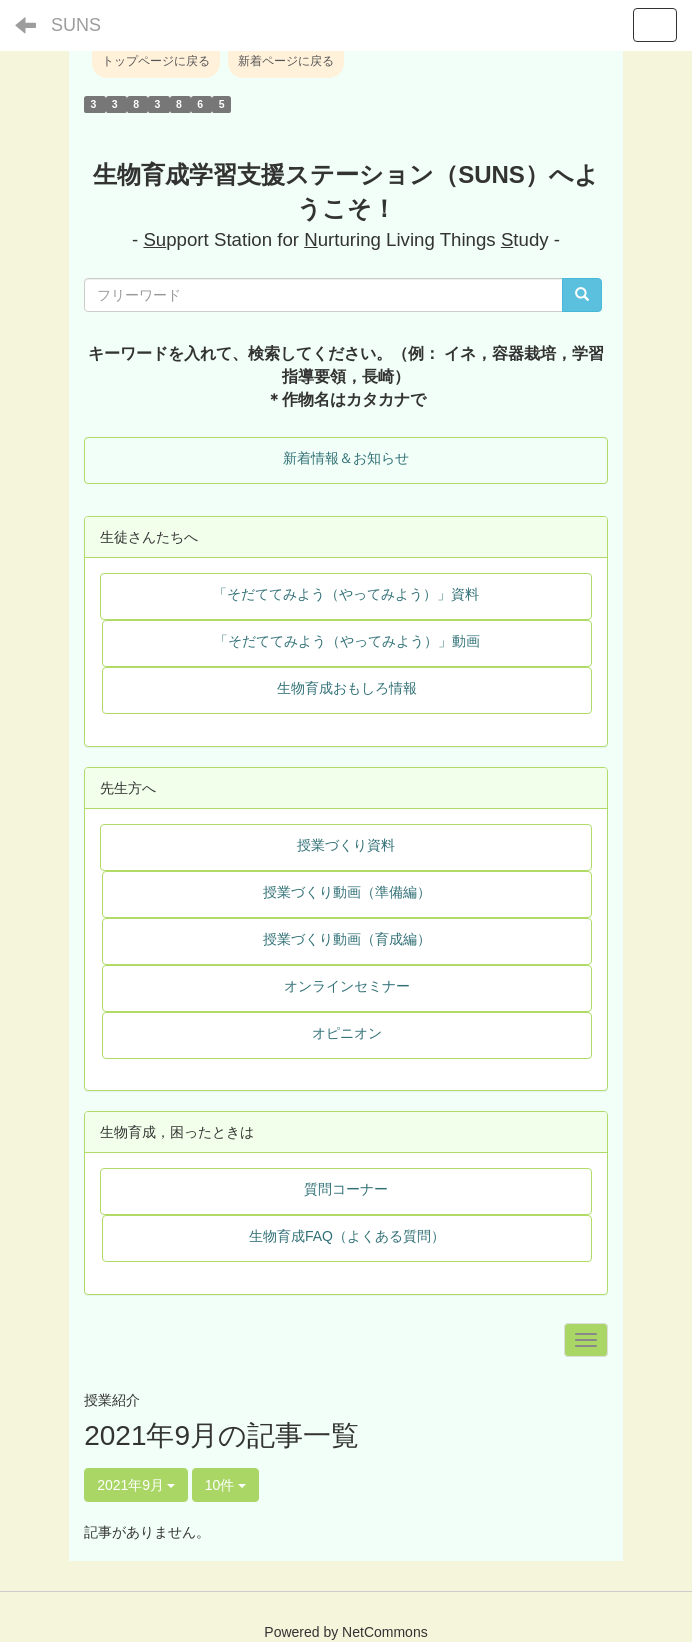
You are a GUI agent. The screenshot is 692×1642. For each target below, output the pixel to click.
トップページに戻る (156, 61)
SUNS (76, 25)
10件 (225, 1485)
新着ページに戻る (286, 61)
